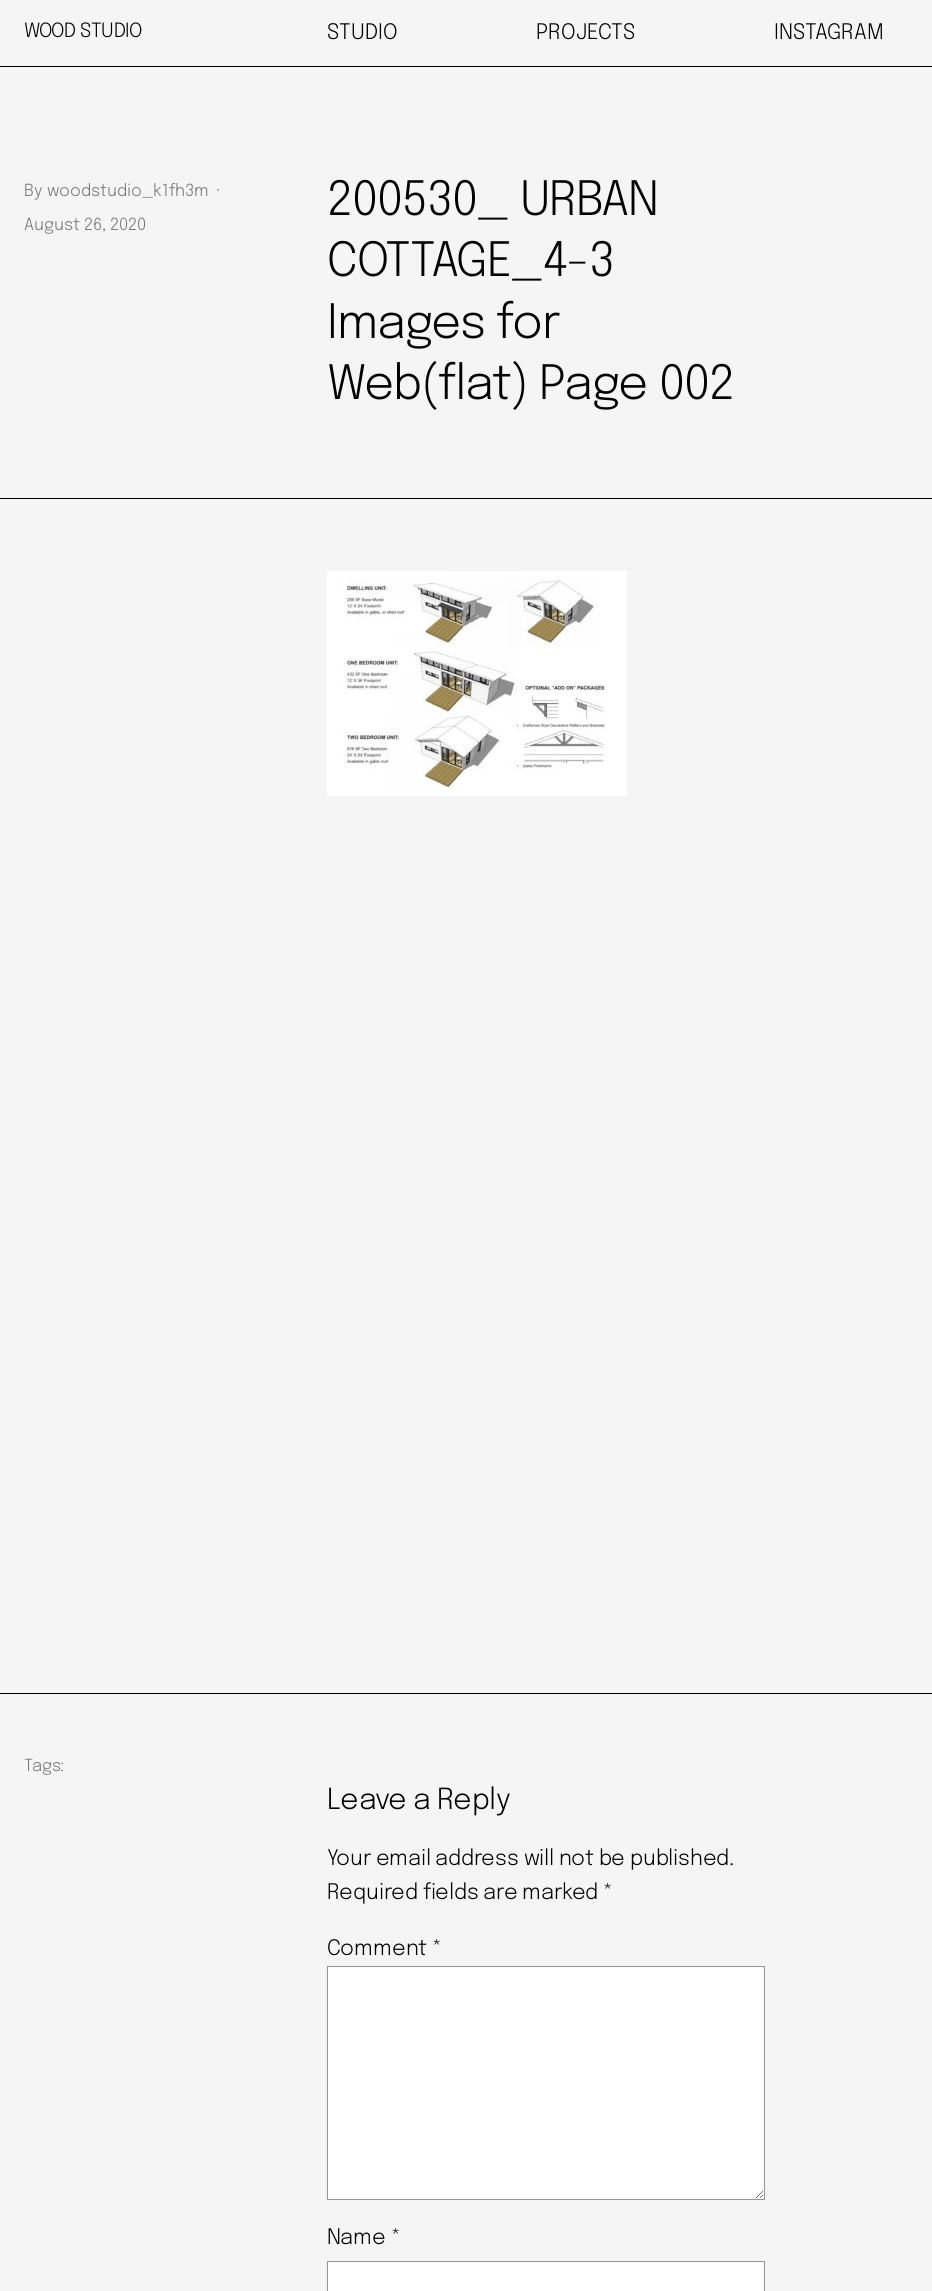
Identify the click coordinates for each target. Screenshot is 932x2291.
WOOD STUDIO (83, 32)
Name (364, 2238)
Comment (384, 1949)
